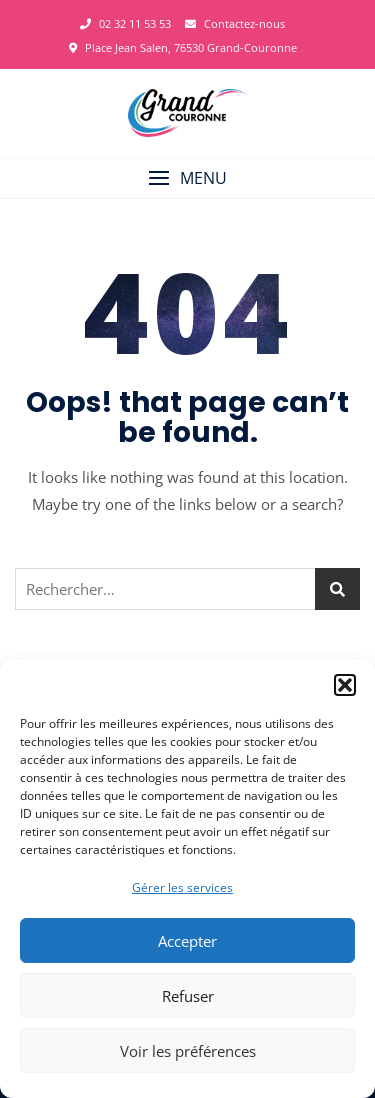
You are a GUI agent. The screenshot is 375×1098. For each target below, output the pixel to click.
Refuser (188, 996)
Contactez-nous (235, 23)
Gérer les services (182, 887)
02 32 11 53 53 (125, 23)
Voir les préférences (188, 1051)
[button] (345, 685)
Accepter (187, 941)
